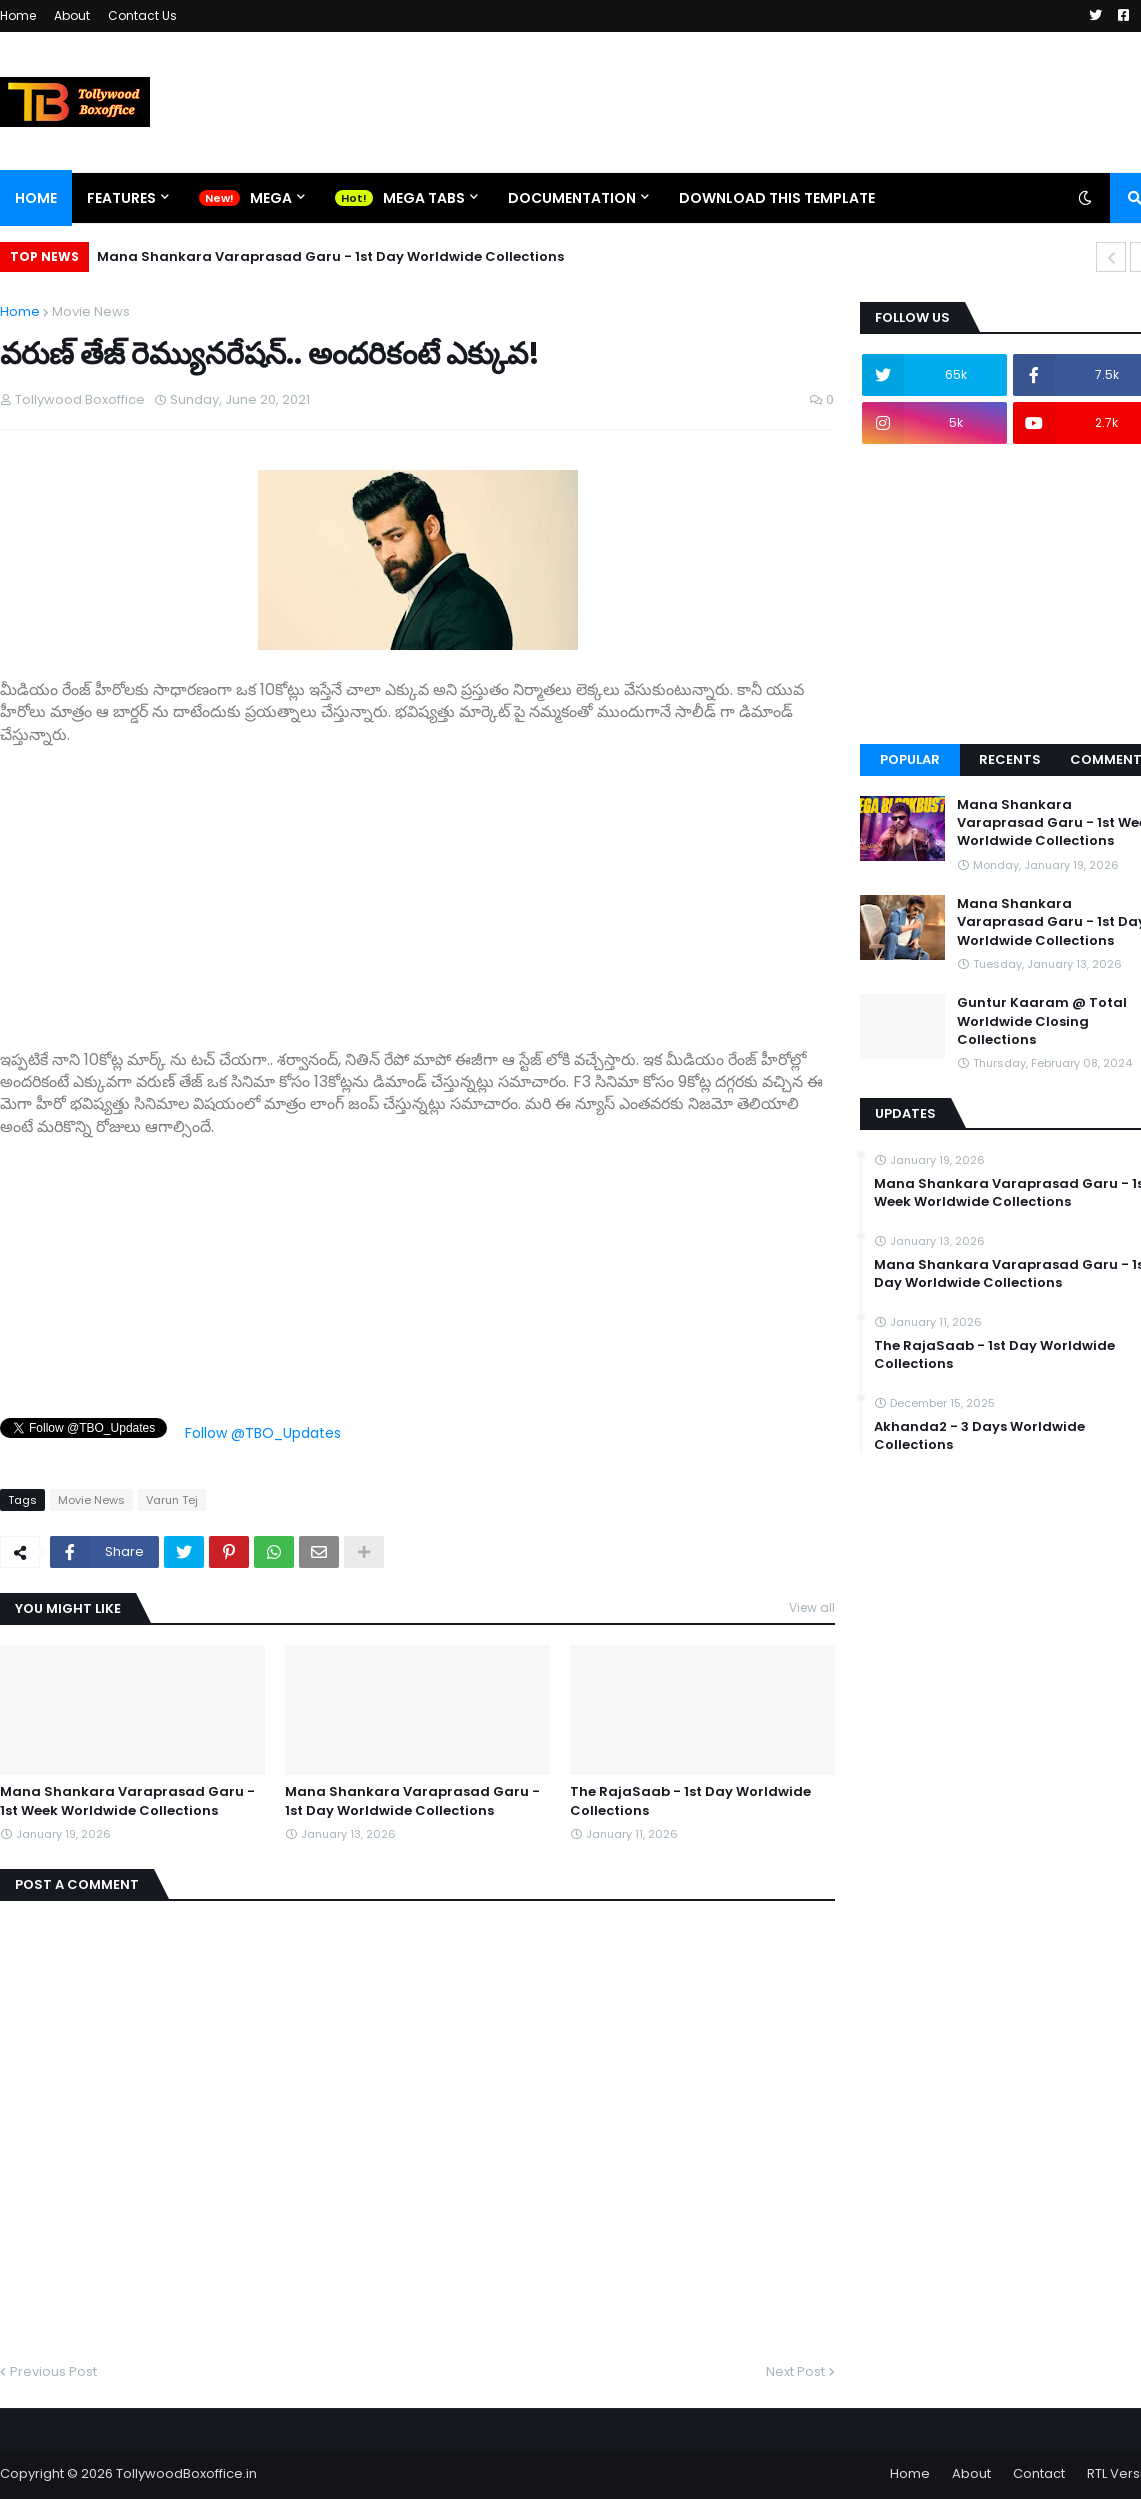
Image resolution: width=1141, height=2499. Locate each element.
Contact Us (142, 15)
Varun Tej (172, 1500)
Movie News (91, 311)
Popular (910, 759)
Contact (1039, 2473)
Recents (1010, 759)
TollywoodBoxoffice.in (186, 2473)
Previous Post (53, 2371)
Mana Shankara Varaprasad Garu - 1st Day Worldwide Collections (330, 256)
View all (812, 1607)
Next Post (795, 2371)
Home (18, 15)
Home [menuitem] (36, 198)
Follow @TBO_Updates (263, 1433)
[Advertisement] (417, 886)
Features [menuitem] (121, 198)
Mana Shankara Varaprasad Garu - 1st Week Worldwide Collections (127, 1801)
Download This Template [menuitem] (777, 198)
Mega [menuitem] (271, 198)
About (72, 15)
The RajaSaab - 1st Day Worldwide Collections (690, 1801)
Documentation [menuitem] (572, 198)
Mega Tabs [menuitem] (424, 198)
